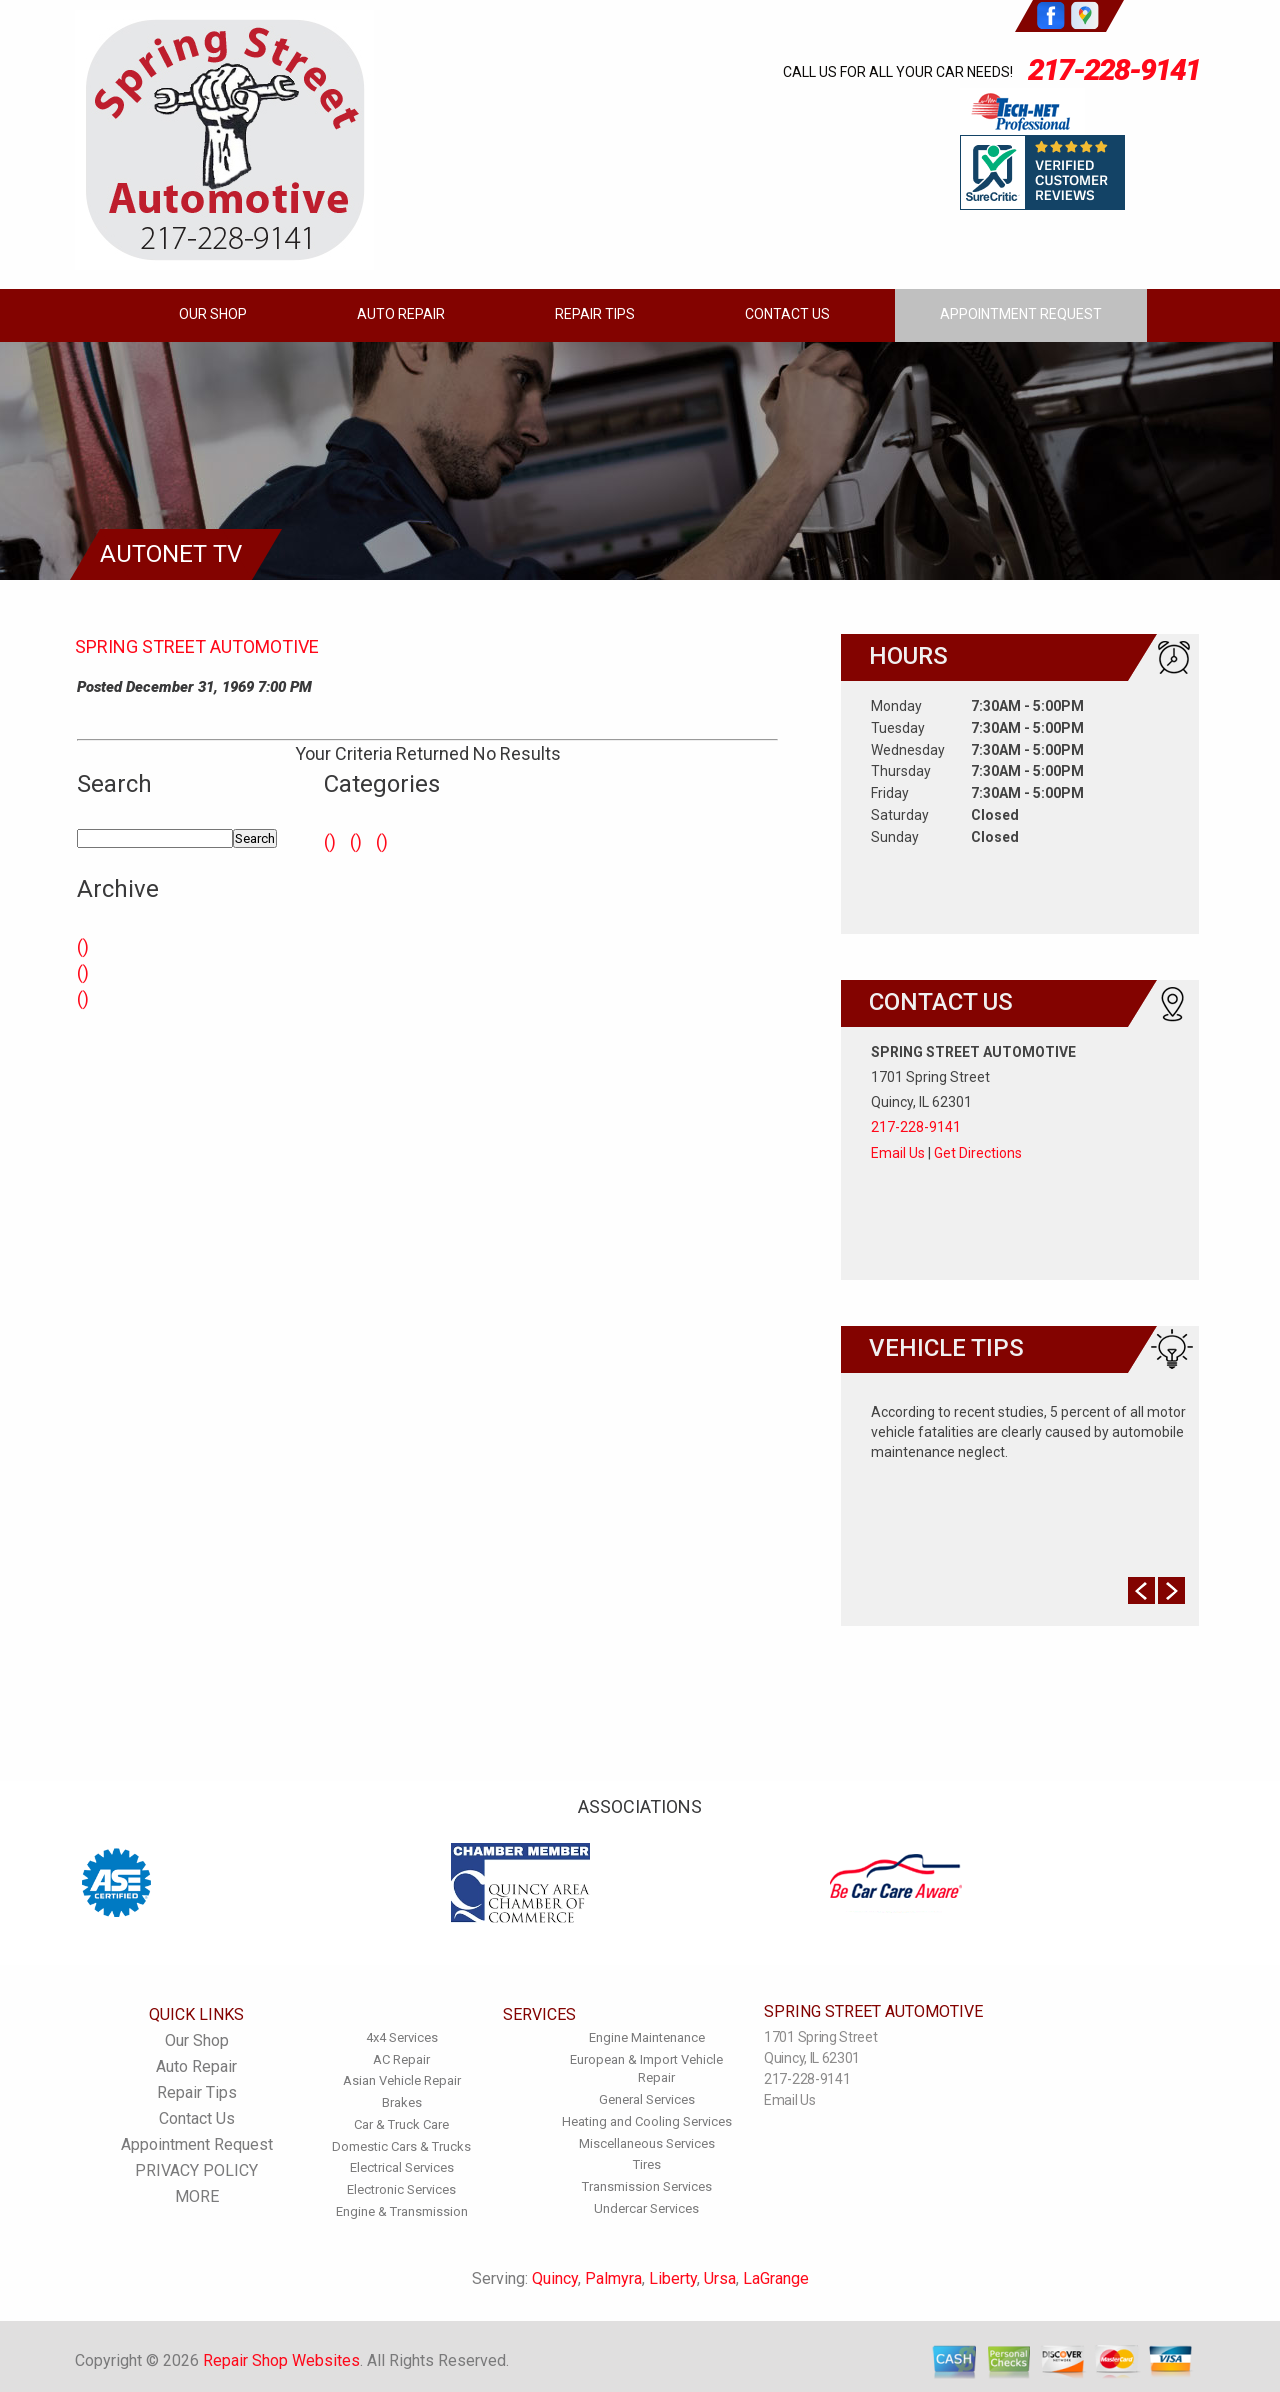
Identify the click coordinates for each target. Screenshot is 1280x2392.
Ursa (720, 2278)
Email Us (898, 1153)
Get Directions (978, 1153)
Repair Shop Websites (281, 2360)
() (83, 946)
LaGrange (776, 2278)
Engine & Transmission (402, 2211)
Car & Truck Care (401, 2124)
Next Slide (1171, 1590)
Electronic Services (401, 2189)
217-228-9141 (1114, 69)
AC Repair (401, 2059)
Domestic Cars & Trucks (401, 2146)
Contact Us (787, 314)
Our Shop (213, 314)
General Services (647, 2099)
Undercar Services (646, 2208)
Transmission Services (647, 2186)
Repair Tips (595, 314)
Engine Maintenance (647, 2037)
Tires (647, 2164)
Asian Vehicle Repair (402, 2080)
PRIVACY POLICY (196, 2170)
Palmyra (613, 2278)
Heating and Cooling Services (647, 2121)
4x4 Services (402, 2037)
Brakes (402, 2102)
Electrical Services (402, 2167)
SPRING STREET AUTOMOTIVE (197, 646)
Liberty (673, 2278)
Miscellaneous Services (647, 2143)
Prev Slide (1141, 1590)
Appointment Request (1021, 314)
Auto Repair (401, 314)
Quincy (555, 2278)
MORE (197, 2196)
